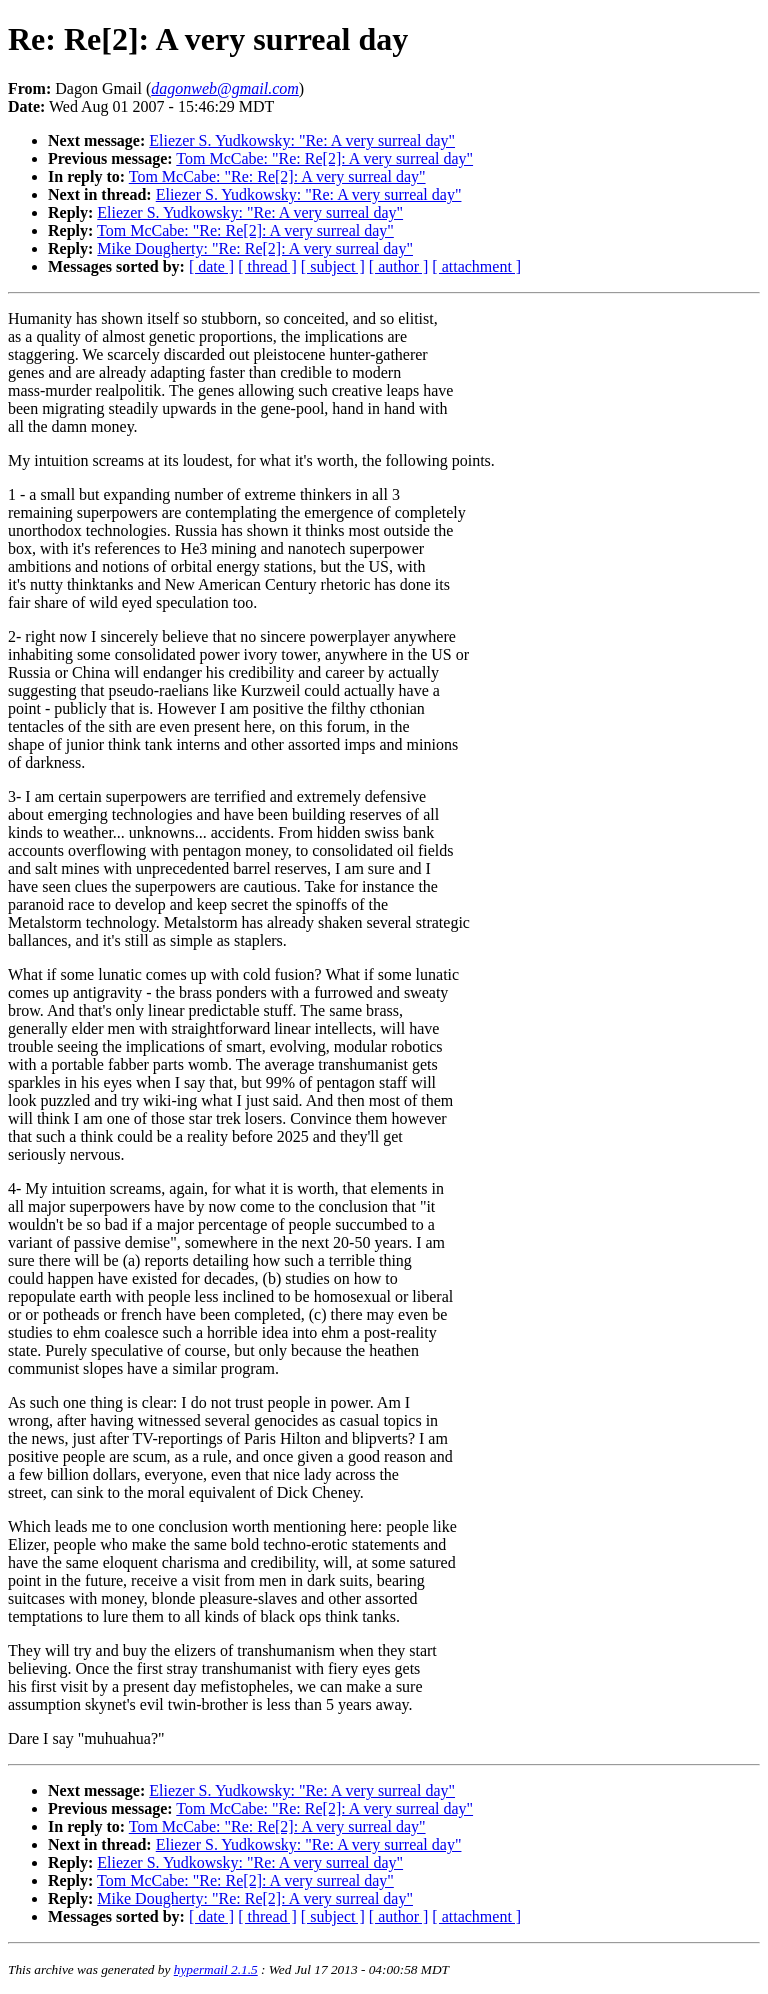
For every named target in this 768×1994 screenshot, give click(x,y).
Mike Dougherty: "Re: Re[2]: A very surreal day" (255, 248)
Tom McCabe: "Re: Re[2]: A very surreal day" (324, 158)
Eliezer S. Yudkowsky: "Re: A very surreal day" (302, 140)
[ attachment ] (476, 266)
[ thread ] (267, 266)
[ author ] (399, 266)
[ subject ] (333, 266)
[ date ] (211, 266)
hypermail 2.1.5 (216, 1969)
